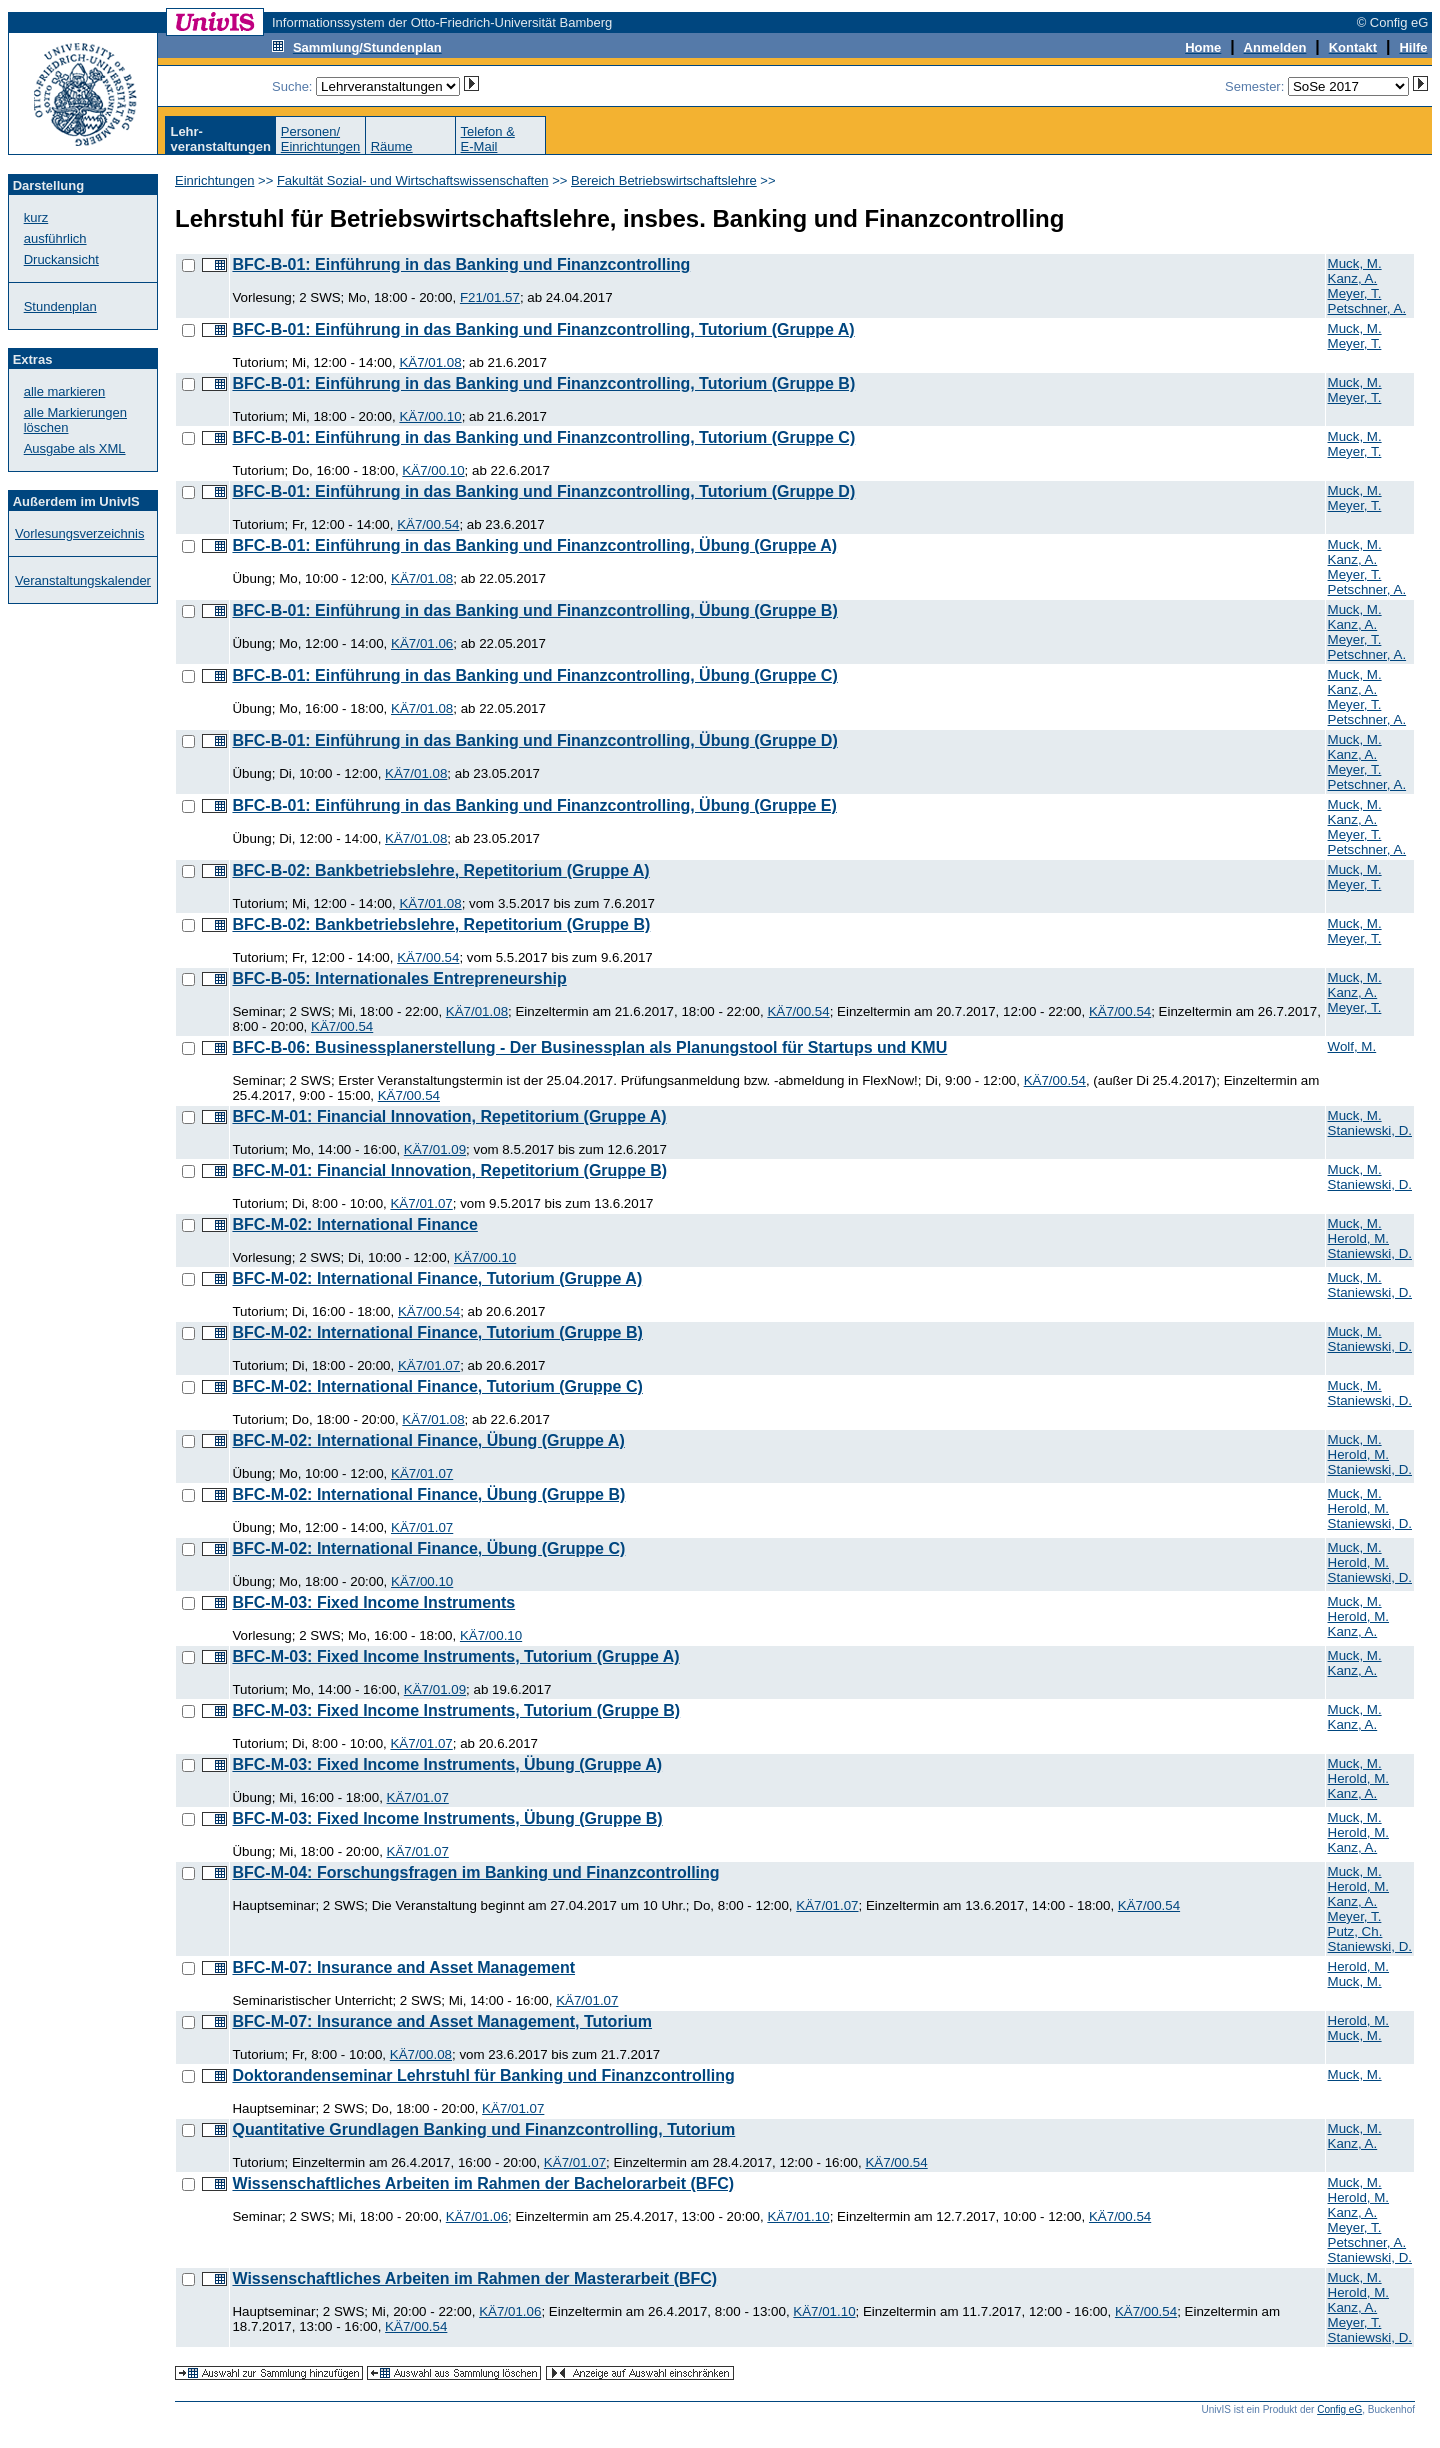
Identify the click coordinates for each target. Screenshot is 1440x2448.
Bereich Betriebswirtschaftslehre (664, 180)
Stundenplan (60, 306)
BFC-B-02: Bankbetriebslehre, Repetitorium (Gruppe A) (440, 870)
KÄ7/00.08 (421, 2054)
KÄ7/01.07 (421, 1203)
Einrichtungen (215, 180)
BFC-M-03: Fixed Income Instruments (373, 1602)
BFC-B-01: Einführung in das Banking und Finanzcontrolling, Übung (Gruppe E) (534, 805)
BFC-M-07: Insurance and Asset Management (403, 1967)
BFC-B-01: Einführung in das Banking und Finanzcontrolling (461, 264)
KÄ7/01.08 (430, 362)
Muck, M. (1355, 263)
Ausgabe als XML (75, 448)
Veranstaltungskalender (83, 580)
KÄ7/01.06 (422, 643)
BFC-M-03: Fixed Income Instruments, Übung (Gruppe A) (447, 1764)
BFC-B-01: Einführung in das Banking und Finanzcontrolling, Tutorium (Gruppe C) (543, 437)
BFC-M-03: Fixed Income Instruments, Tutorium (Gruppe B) (456, 1710)
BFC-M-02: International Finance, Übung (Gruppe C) (428, 1548)
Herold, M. (1358, 1238)
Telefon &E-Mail (488, 139)
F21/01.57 (490, 297)
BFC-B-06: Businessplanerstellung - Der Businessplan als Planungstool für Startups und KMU (589, 1047)
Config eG (1339, 2409)
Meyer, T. (1355, 293)
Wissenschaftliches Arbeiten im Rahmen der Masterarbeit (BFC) (474, 2278)
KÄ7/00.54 (428, 524)
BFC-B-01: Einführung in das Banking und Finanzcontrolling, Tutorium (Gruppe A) (543, 329)
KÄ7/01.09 (435, 1149)
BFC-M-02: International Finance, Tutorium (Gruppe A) (437, 1278)
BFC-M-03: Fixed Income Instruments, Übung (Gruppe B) (447, 1818)
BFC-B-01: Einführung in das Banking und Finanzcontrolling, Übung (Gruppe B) (534, 610)
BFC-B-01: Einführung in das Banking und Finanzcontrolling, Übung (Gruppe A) (534, 545)
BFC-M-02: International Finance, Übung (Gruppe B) (428, 1494)
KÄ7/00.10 (430, 416)
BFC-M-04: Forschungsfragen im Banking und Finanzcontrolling (475, 1872)
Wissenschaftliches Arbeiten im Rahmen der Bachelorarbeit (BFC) (483, 2183)
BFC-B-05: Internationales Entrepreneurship (399, 978)
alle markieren (65, 391)
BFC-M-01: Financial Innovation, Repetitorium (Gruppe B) (449, 1170)
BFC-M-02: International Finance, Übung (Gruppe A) (428, 1440)
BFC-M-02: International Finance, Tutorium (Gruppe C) (437, 1386)
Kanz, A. (1353, 278)
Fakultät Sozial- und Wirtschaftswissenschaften (413, 180)
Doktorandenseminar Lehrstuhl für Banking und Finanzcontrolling (483, 2075)
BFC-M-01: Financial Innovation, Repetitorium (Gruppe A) (449, 1116)
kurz (36, 217)
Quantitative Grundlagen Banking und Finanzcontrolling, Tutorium (483, 2129)
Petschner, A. (1367, 308)
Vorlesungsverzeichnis (79, 533)
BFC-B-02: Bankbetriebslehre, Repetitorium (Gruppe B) (441, 924)
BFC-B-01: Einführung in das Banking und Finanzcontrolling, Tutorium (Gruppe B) (543, 383)
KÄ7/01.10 (798, 2216)
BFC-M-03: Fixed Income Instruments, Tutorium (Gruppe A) (455, 1656)
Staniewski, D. (1370, 1130)
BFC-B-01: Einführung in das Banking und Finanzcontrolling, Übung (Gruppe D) (534, 740)
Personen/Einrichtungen (321, 139)
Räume (392, 146)
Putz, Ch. (1355, 1931)
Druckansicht (61, 259)
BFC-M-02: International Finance (354, 1224)
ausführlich (55, 238)
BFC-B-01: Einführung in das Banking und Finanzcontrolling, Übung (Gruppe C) (534, 675)
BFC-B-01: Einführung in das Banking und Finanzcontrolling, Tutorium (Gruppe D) (543, 491)
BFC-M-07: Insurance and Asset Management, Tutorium (442, 2021)
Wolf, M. (1352, 1046)
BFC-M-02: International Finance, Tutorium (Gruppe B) (437, 1332)
